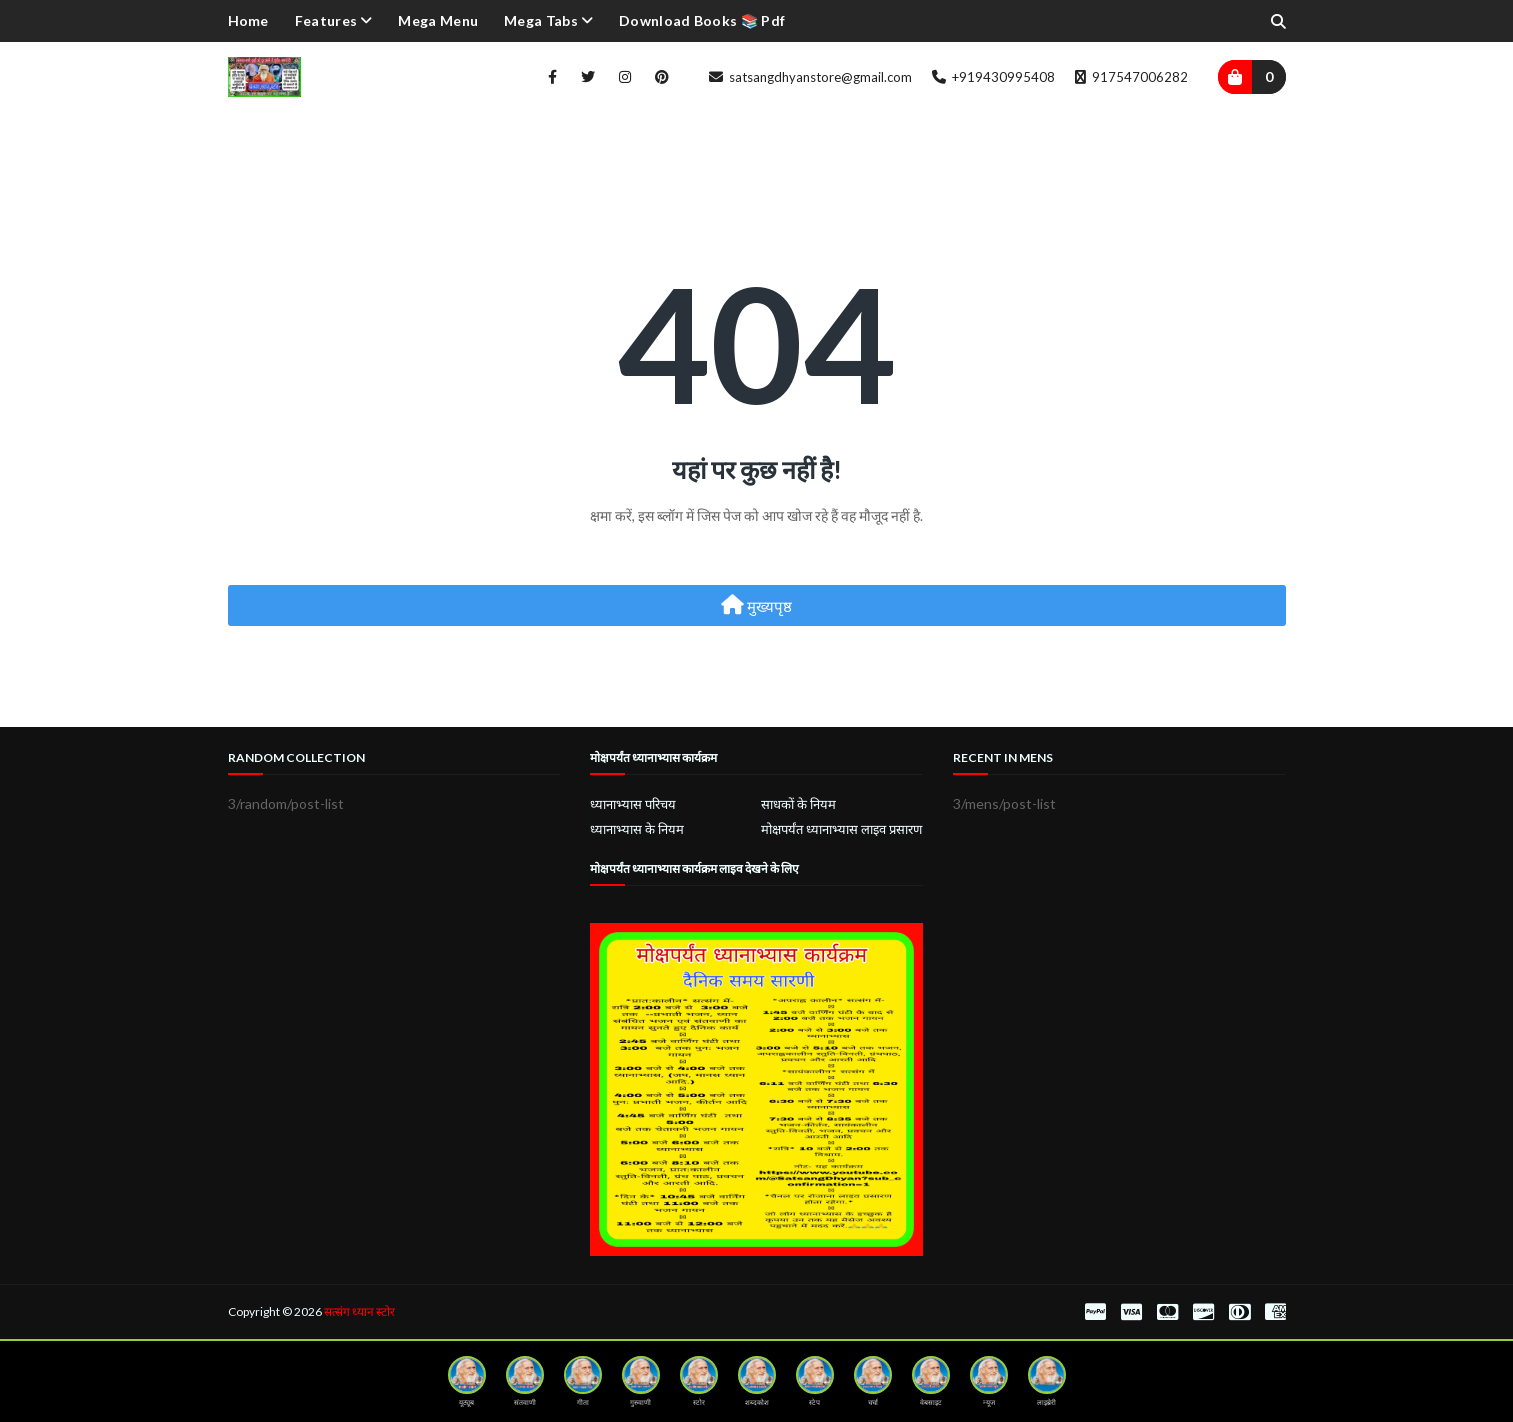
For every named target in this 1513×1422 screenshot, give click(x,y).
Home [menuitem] (248, 20)
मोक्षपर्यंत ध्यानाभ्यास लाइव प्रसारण (841, 829)
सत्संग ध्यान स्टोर (359, 1311)
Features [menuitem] (326, 20)
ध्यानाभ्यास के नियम (637, 829)
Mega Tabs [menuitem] (541, 20)
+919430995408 (993, 77)
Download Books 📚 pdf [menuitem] (702, 20)
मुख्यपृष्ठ (756, 605)
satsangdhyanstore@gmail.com (810, 77)
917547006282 (1131, 77)
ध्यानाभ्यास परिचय (633, 804)
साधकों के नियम (798, 804)
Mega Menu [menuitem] (438, 20)
